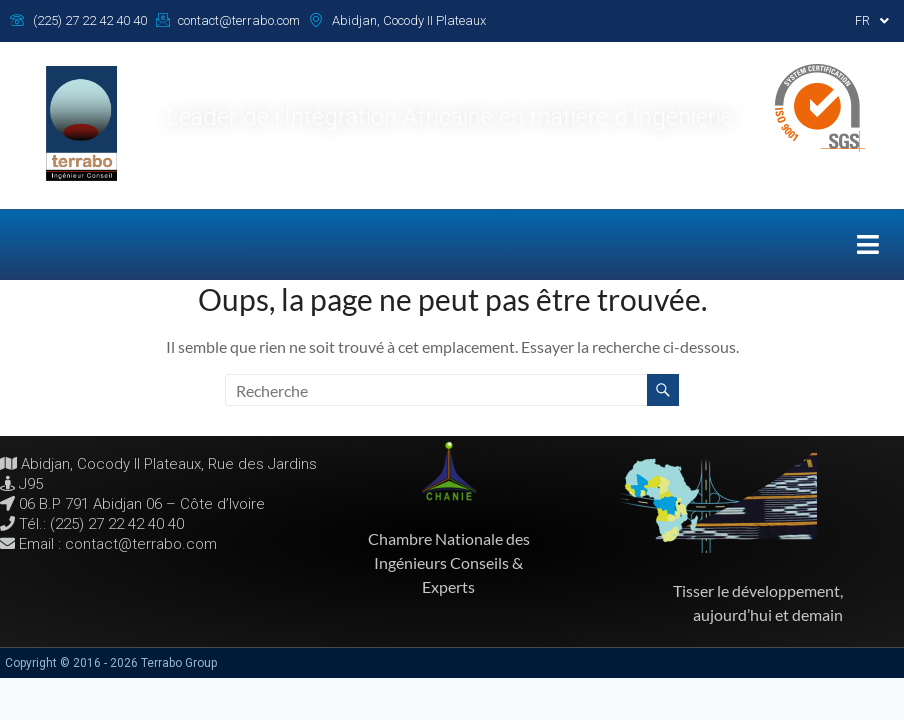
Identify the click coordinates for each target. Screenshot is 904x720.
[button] (872, 21)
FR (872, 21)
